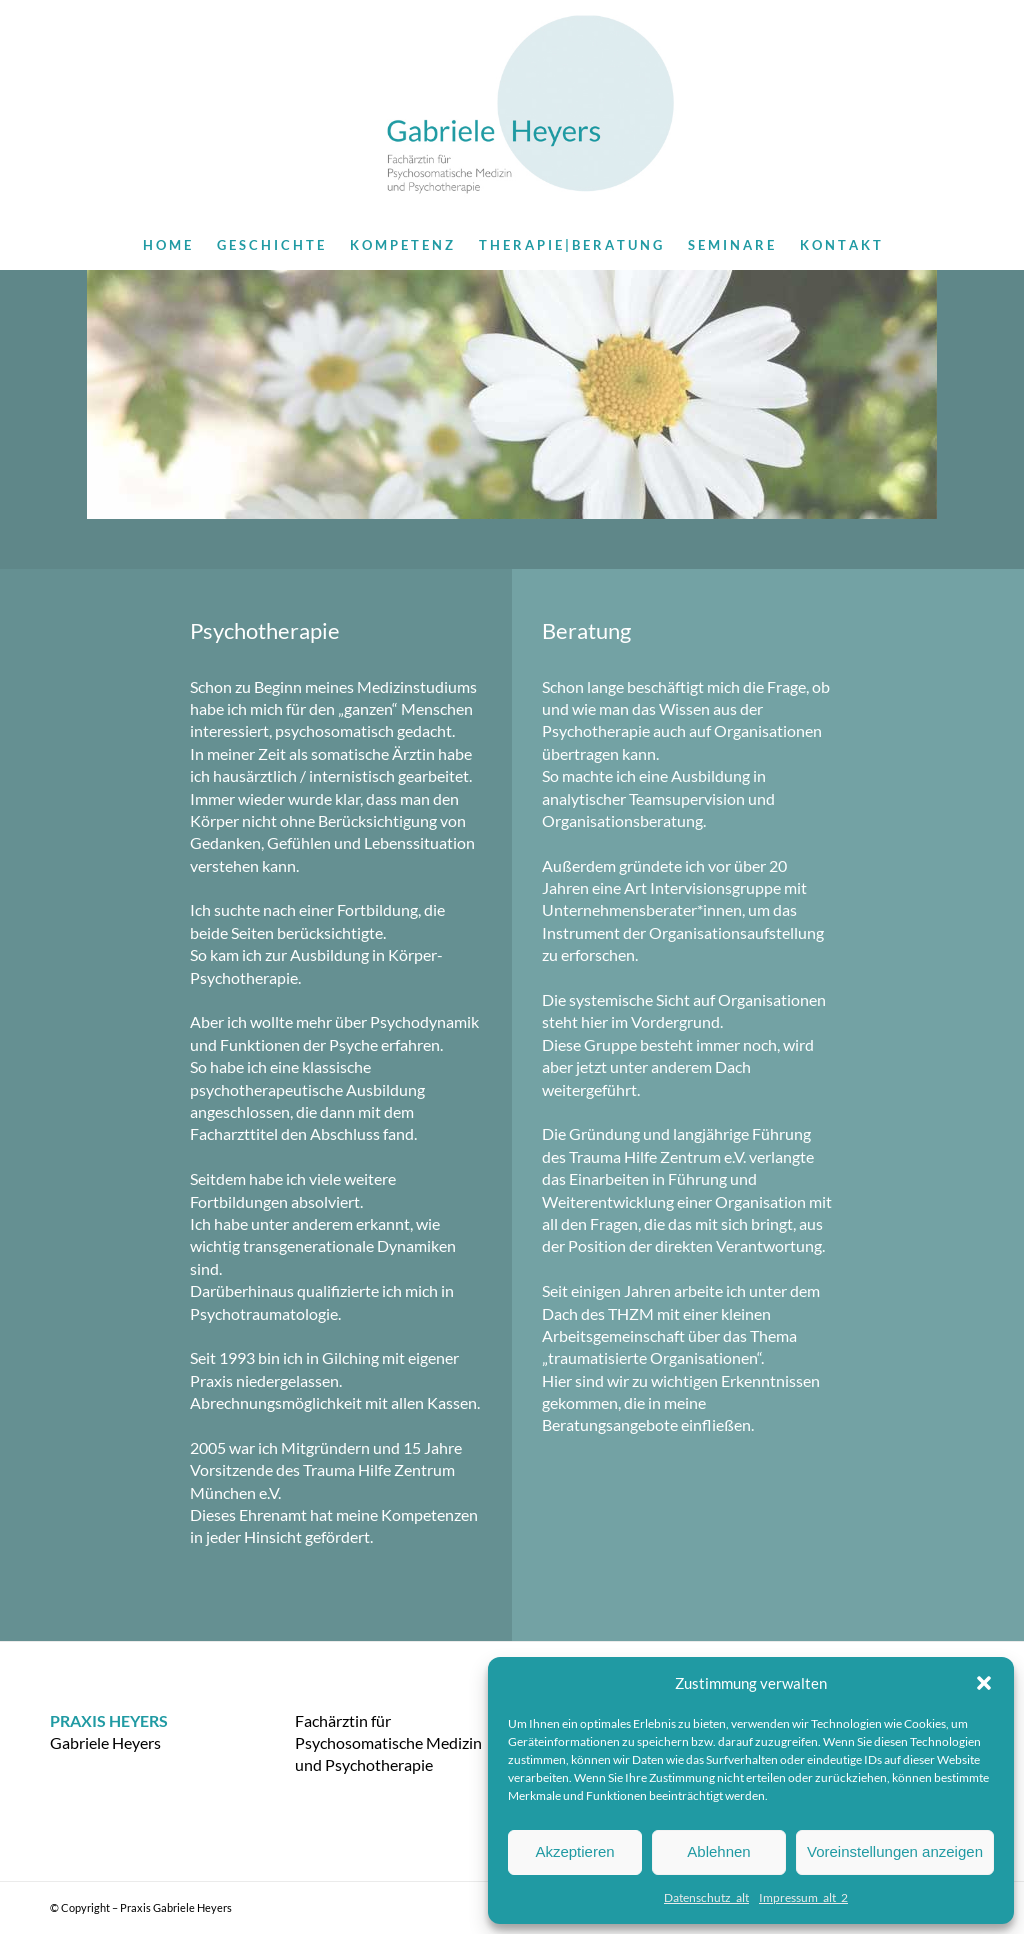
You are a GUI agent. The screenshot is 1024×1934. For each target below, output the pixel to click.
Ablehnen (718, 1851)
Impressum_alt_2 (803, 1897)
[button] (984, 1683)
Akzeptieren (574, 1851)
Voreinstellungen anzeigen (895, 1851)
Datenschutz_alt (706, 1897)
